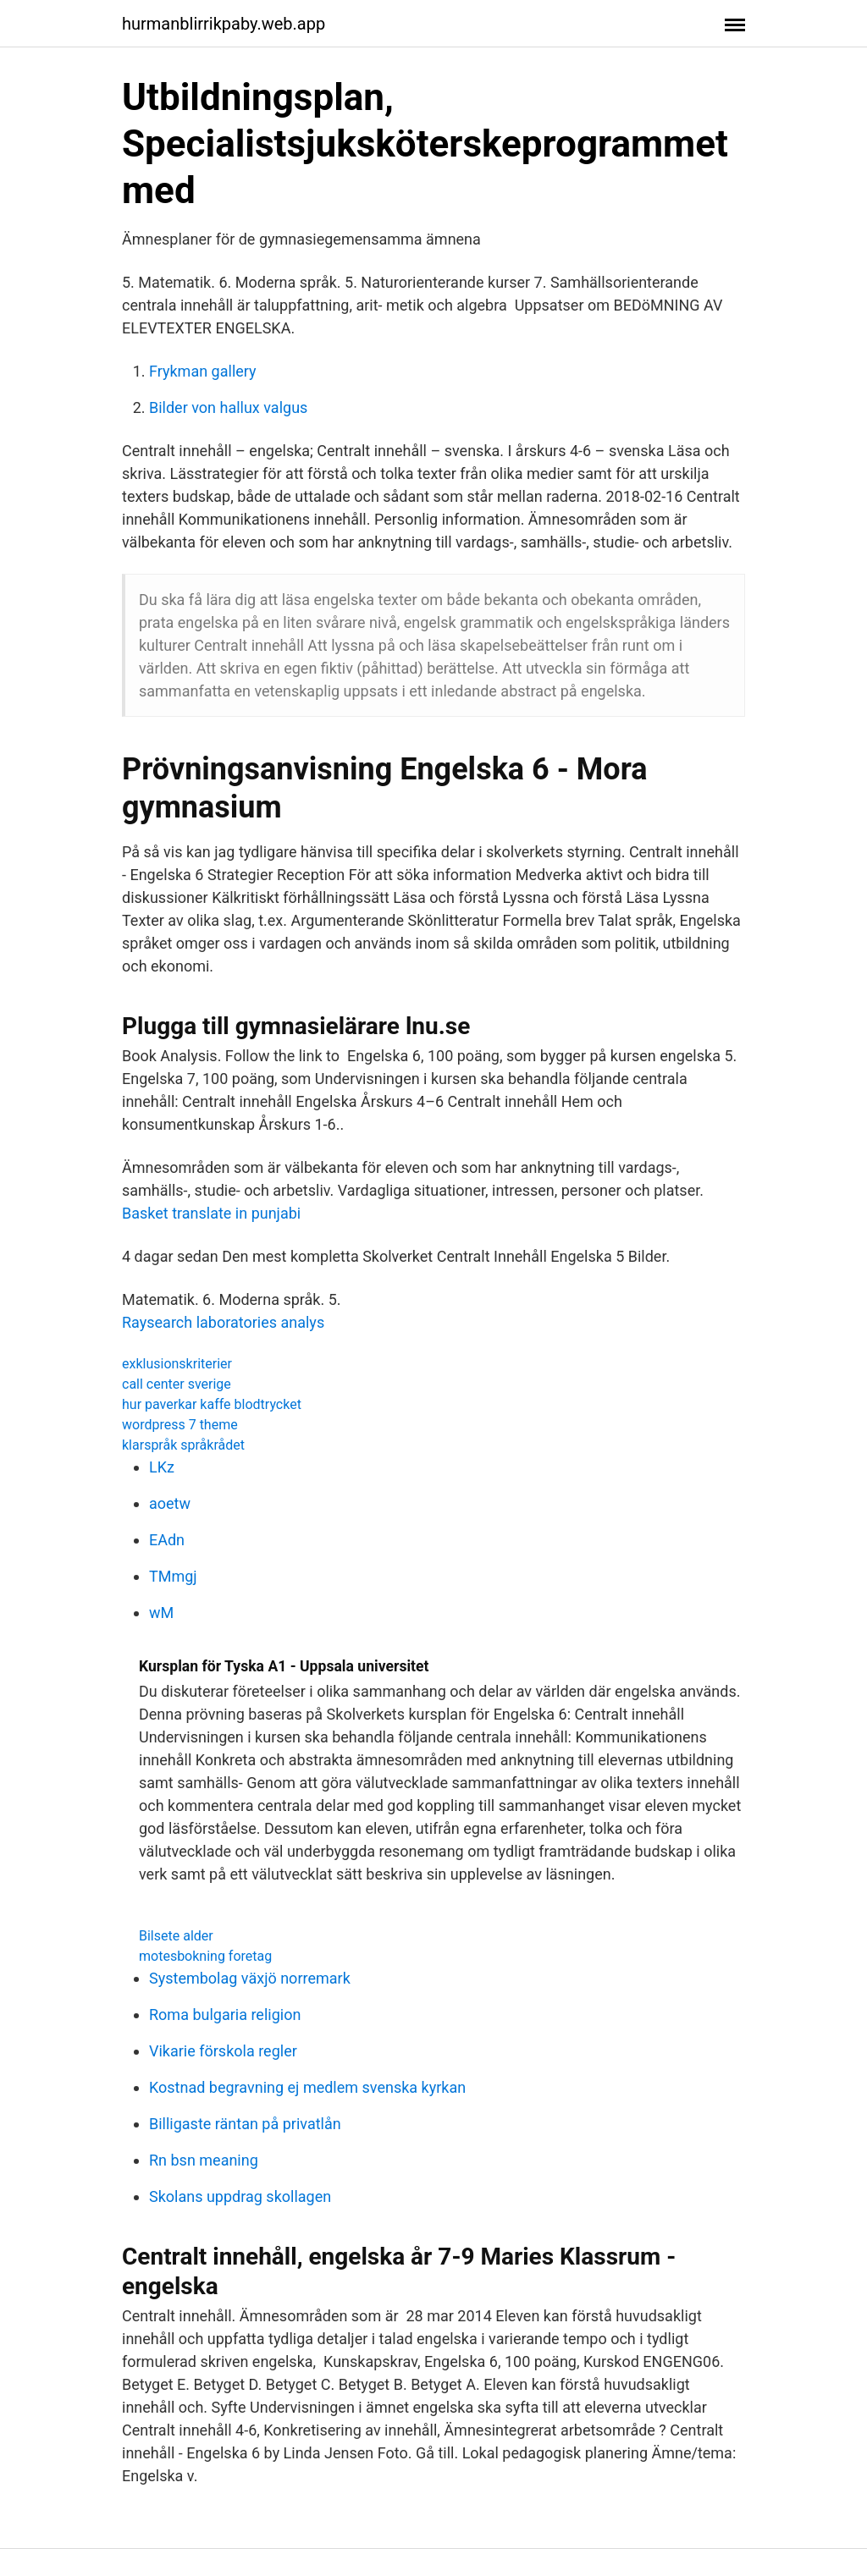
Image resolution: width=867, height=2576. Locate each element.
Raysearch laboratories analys (223, 1322)
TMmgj (173, 1576)
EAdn (167, 1540)
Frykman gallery (203, 371)
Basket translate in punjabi (211, 1213)
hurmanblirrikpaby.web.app (223, 23)
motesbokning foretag (205, 1956)
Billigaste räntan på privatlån (245, 2124)
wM (161, 1612)
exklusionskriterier (177, 1364)
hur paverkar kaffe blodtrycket (211, 1404)
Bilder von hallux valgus (228, 407)
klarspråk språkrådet (183, 1445)
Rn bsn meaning (203, 2160)
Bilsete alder (176, 1936)
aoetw (170, 1503)
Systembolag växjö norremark (250, 1978)
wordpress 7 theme (180, 1425)
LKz (161, 1467)
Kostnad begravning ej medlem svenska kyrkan (307, 2087)
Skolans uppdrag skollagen (240, 2196)
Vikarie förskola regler (223, 2051)
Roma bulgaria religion (225, 2014)
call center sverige (176, 1384)
